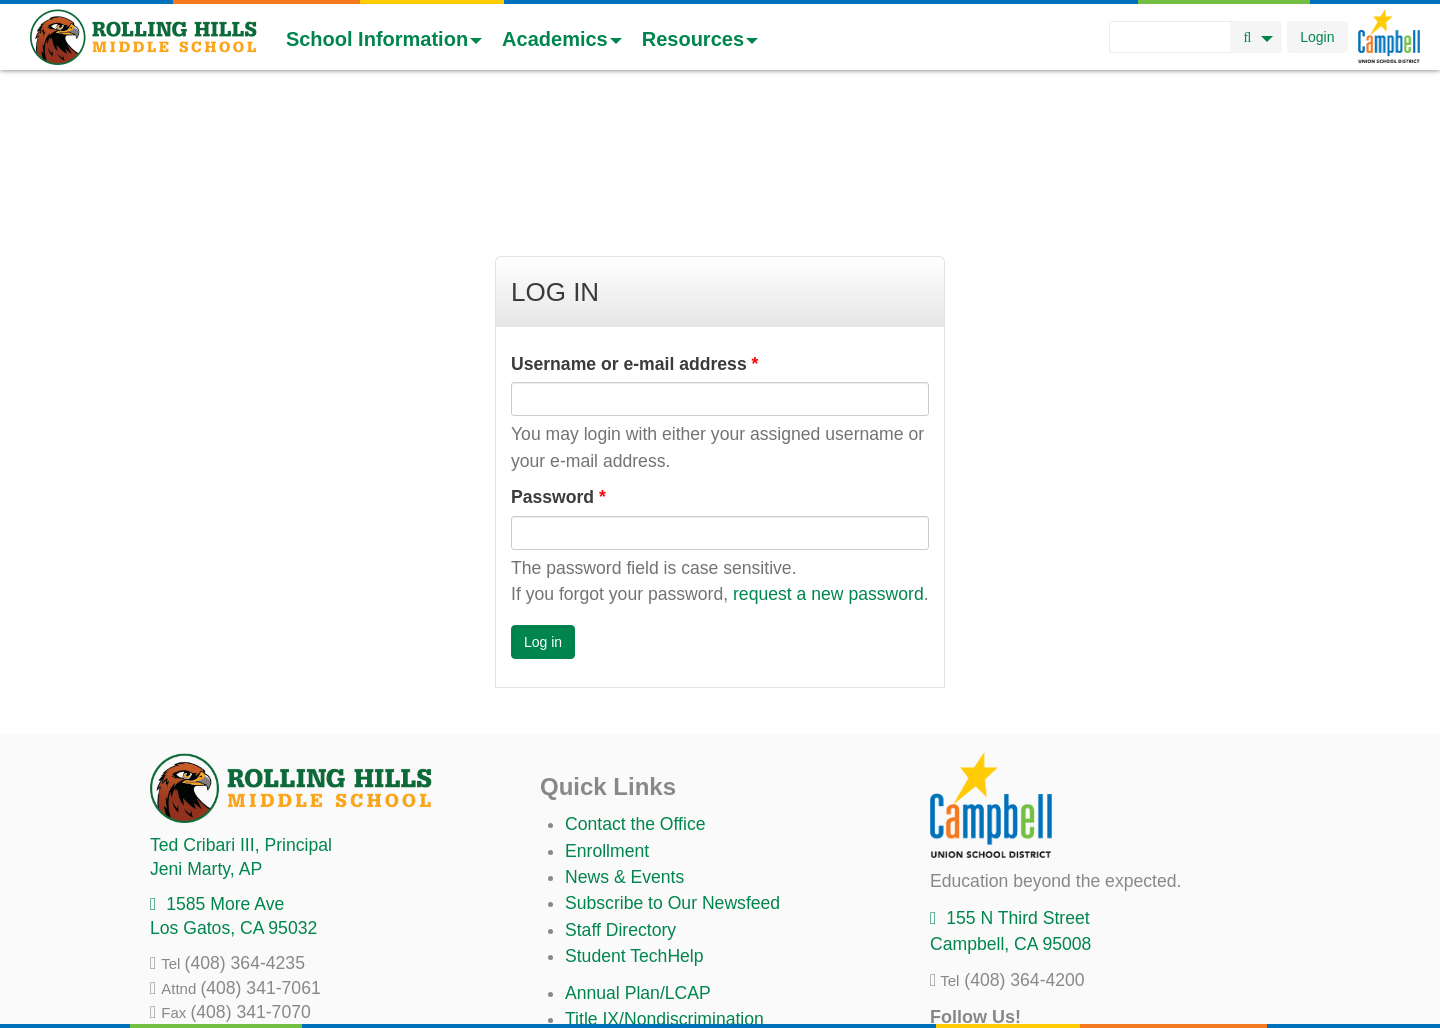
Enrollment (607, 705)
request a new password (828, 448)
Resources (700, 39)
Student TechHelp (634, 810)
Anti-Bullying (614, 926)
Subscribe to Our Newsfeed (672, 757)
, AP (206, 723)
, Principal (241, 699)
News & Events (624, 731)
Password (558, 351)
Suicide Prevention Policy (664, 952)
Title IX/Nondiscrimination (664, 873)
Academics (562, 39)
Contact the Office (635, 678)
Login (1317, 37)
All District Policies (637, 979)
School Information (384, 39)
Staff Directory (620, 784)
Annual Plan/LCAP (638, 847)
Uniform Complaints (642, 899)
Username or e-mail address (634, 218)
